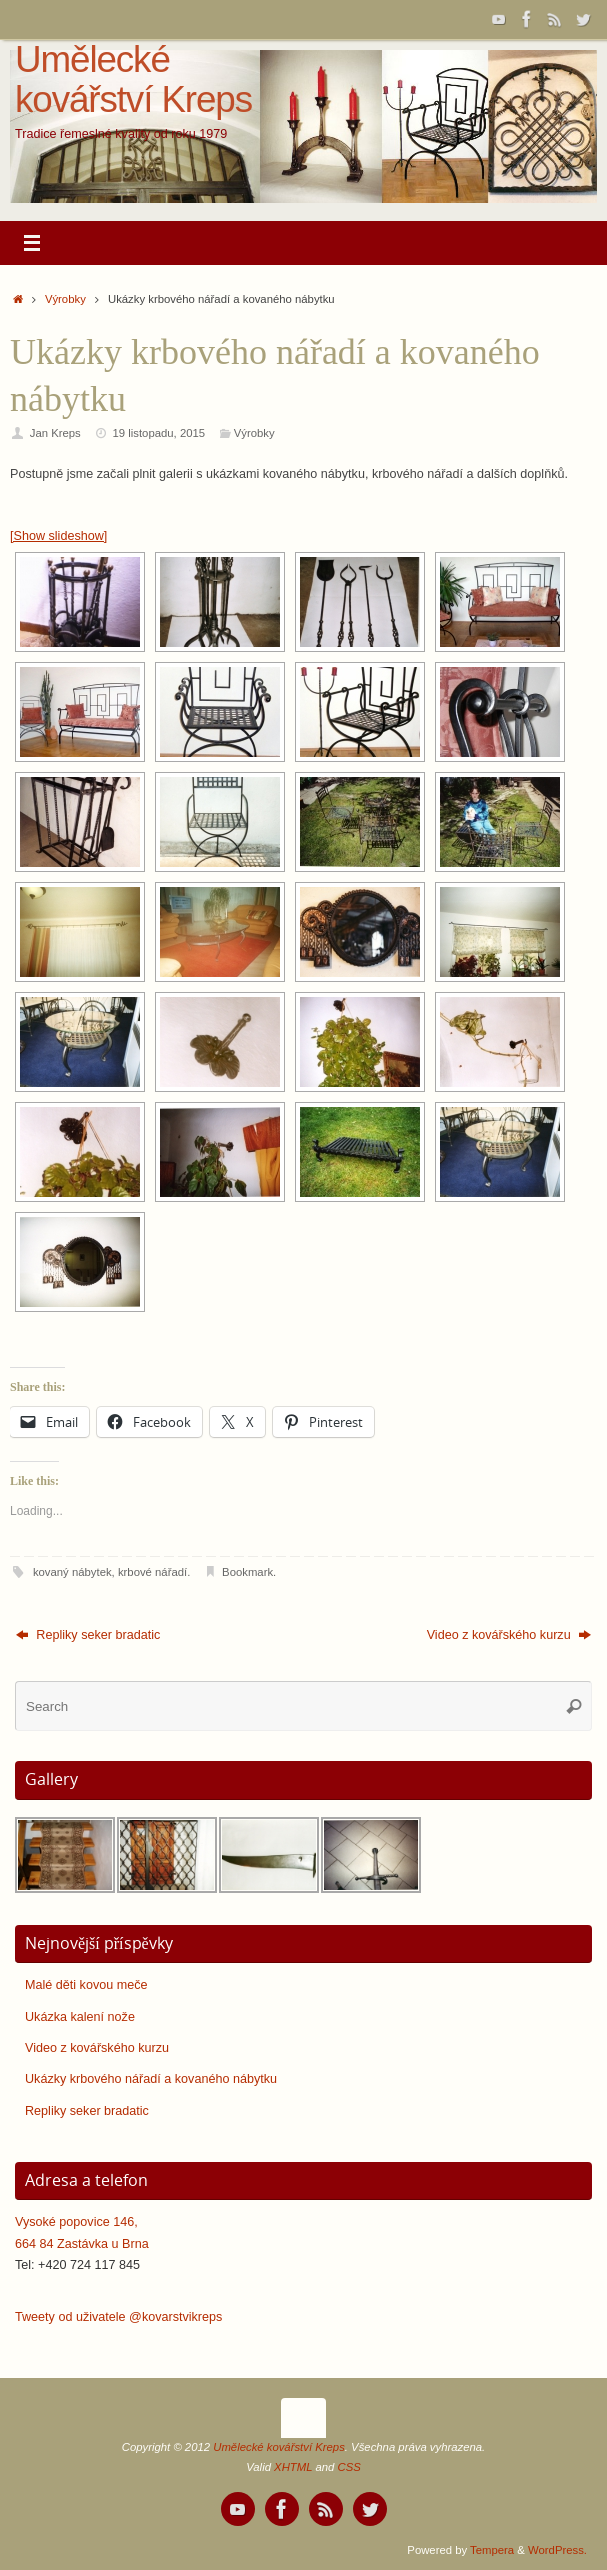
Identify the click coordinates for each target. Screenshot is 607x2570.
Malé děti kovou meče (86, 1985)
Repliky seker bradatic (88, 1635)
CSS (349, 2467)
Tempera (492, 2550)
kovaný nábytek (72, 1572)
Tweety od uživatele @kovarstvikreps (118, 2317)
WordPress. (557, 2550)
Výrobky (65, 299)
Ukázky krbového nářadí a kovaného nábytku (151, 2079)
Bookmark (247, 1572)
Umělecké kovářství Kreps (133, 80)
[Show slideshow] (58, 536)
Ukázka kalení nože (80, 2017)
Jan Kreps (55, 433)
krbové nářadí (152, 1572)
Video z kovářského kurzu (509, 1635)
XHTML (293, 2467)
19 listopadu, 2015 (159, 433)
